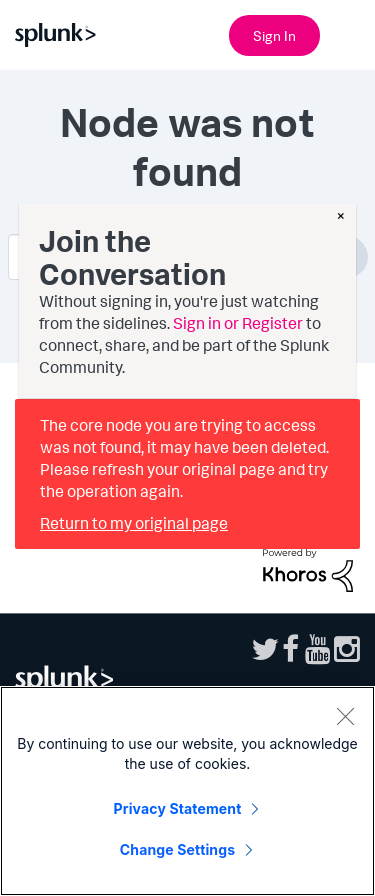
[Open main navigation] (348, 33)
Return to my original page (134, 523)
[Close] (345, 716)
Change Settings (177, 849)
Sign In (274, 35)
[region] (187, 791)
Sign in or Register (238, 323)
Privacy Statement (178, 808)
